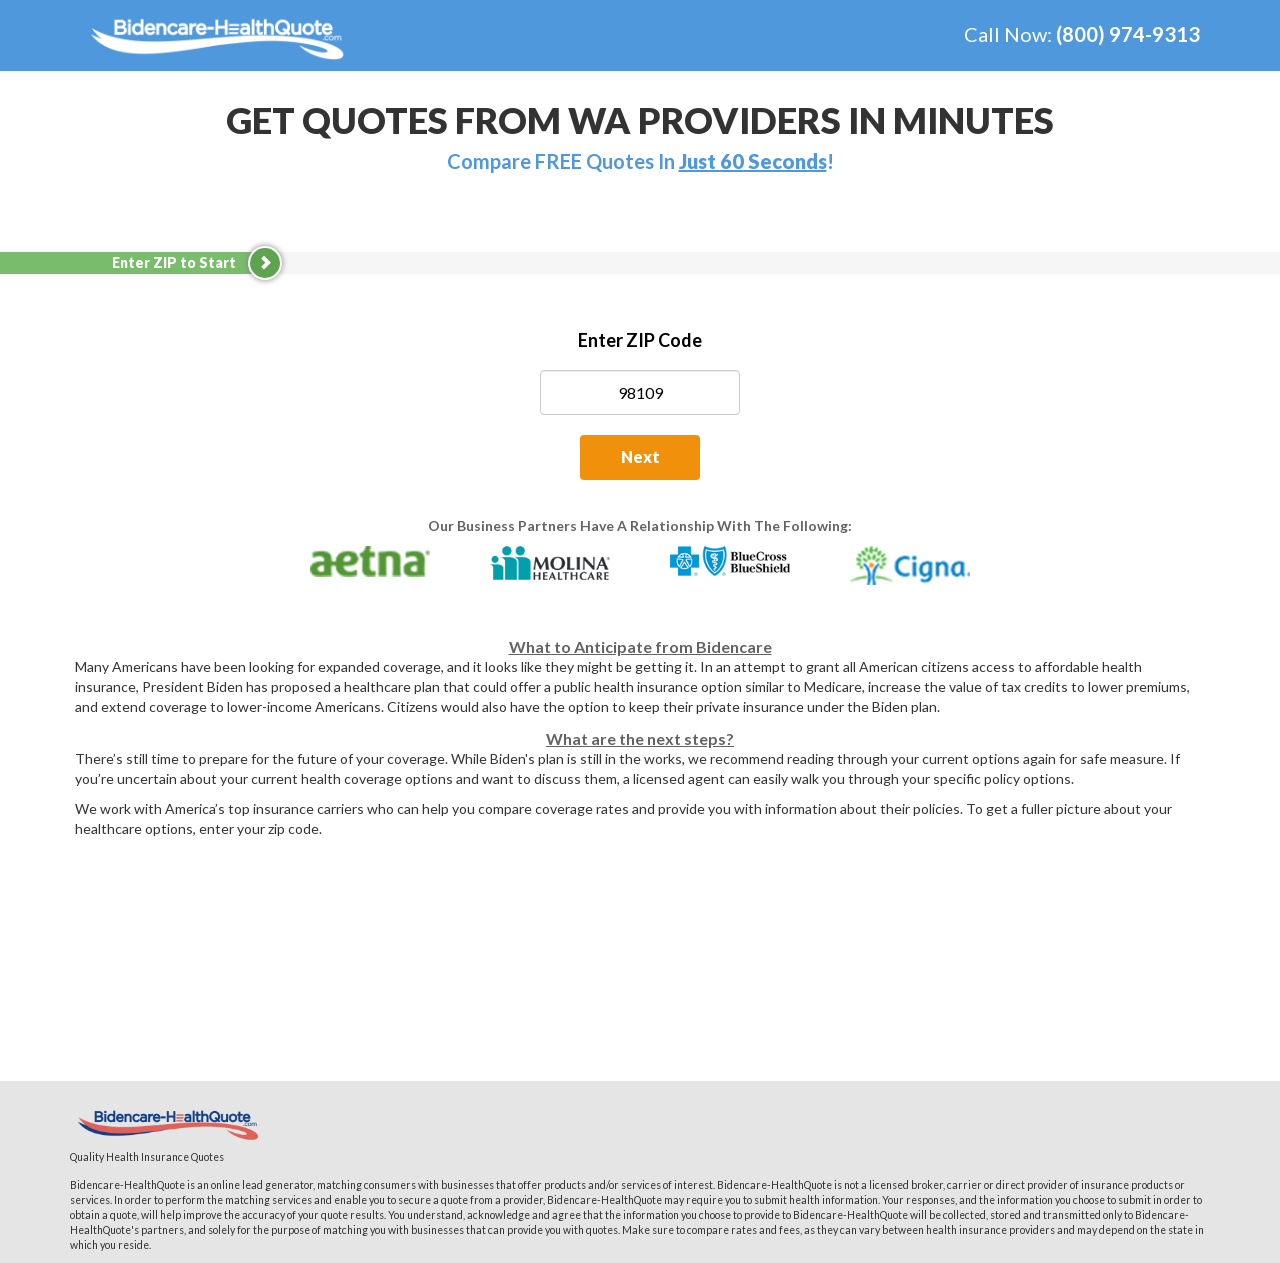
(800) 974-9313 (1128, 34)
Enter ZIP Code (640, 340)
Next (640, 456)
